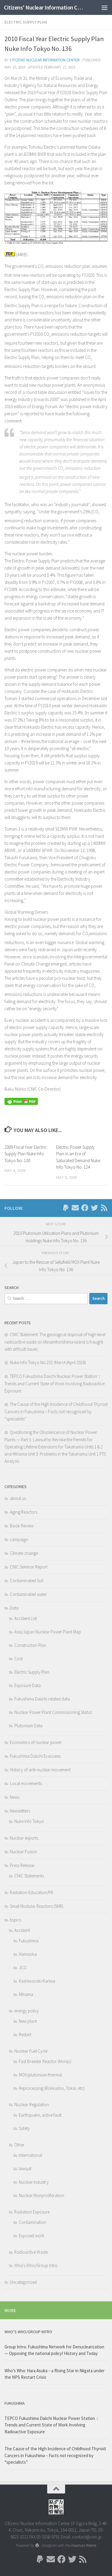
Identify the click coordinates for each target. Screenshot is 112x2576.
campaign (19, 1539)
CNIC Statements (29, 1876)
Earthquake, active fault (40, 2115)
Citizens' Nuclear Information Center (44, 7)
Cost (18, 1658)
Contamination (32, 2222)
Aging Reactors (23, 1512)
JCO (23, 1967)
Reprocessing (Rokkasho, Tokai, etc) (52, 2088)
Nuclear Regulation (31, 2104)
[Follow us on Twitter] (94, 1207)
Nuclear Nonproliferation (41, 2195)
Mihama (26, 1994)
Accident (22, 1930)
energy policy (26, 2011)
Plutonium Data (28, 1725)
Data (14, 1608)
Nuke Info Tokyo (29, 1821)
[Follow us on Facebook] (84, 1207)
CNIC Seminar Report (28, 1567)
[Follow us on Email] (75, 1207)
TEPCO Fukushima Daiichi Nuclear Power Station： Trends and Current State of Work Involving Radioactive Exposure (54, 1383)
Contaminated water (28, 1594)
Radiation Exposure (32, 2212)
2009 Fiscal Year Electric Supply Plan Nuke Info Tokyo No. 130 (25, 1153)
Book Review (21, 1526)
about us (18, 1498)
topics (15, 1920)
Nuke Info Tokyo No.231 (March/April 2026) (48, 1362)
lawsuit (25, 2168)
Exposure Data (27, 1685)
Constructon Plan (30, 1645)
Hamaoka (28, 1954)
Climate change (24, 1553)
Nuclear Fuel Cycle (30, 2051)
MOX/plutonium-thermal (40, 2075)
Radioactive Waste (31, 2252)
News (14, 1797)
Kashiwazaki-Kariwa (37, 1981)
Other (19, 2145)
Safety (24, 2128)
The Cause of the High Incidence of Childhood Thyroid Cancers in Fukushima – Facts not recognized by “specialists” (56, 1411)
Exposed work (31, 2235)
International (30, 2155)
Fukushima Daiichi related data (42, 1699)
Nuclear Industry (34, 2182)
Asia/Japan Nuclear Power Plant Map (47, 1632)
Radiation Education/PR (31, 1892)
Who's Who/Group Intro (36, 2265)
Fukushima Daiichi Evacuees (35, 1756)
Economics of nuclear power (36, 1742)
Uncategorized (23, 2282)
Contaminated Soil (26, 1580)
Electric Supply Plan (25, 22)
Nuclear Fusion (23, 1851)
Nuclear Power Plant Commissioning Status (53, 1712)
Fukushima (29, 1941)
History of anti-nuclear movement (40, 1770)
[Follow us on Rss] (104, 1207)
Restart (25, 2034)
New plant (28, 2021)
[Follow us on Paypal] (65, 1207)
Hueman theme (83, 2545)
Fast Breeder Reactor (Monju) (45, 2061)
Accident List (25, 1618)
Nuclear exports (24, 1838)
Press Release (22, 1865)
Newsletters (20, 1811)
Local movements (26, 1783)
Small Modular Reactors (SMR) (36, 1906)
